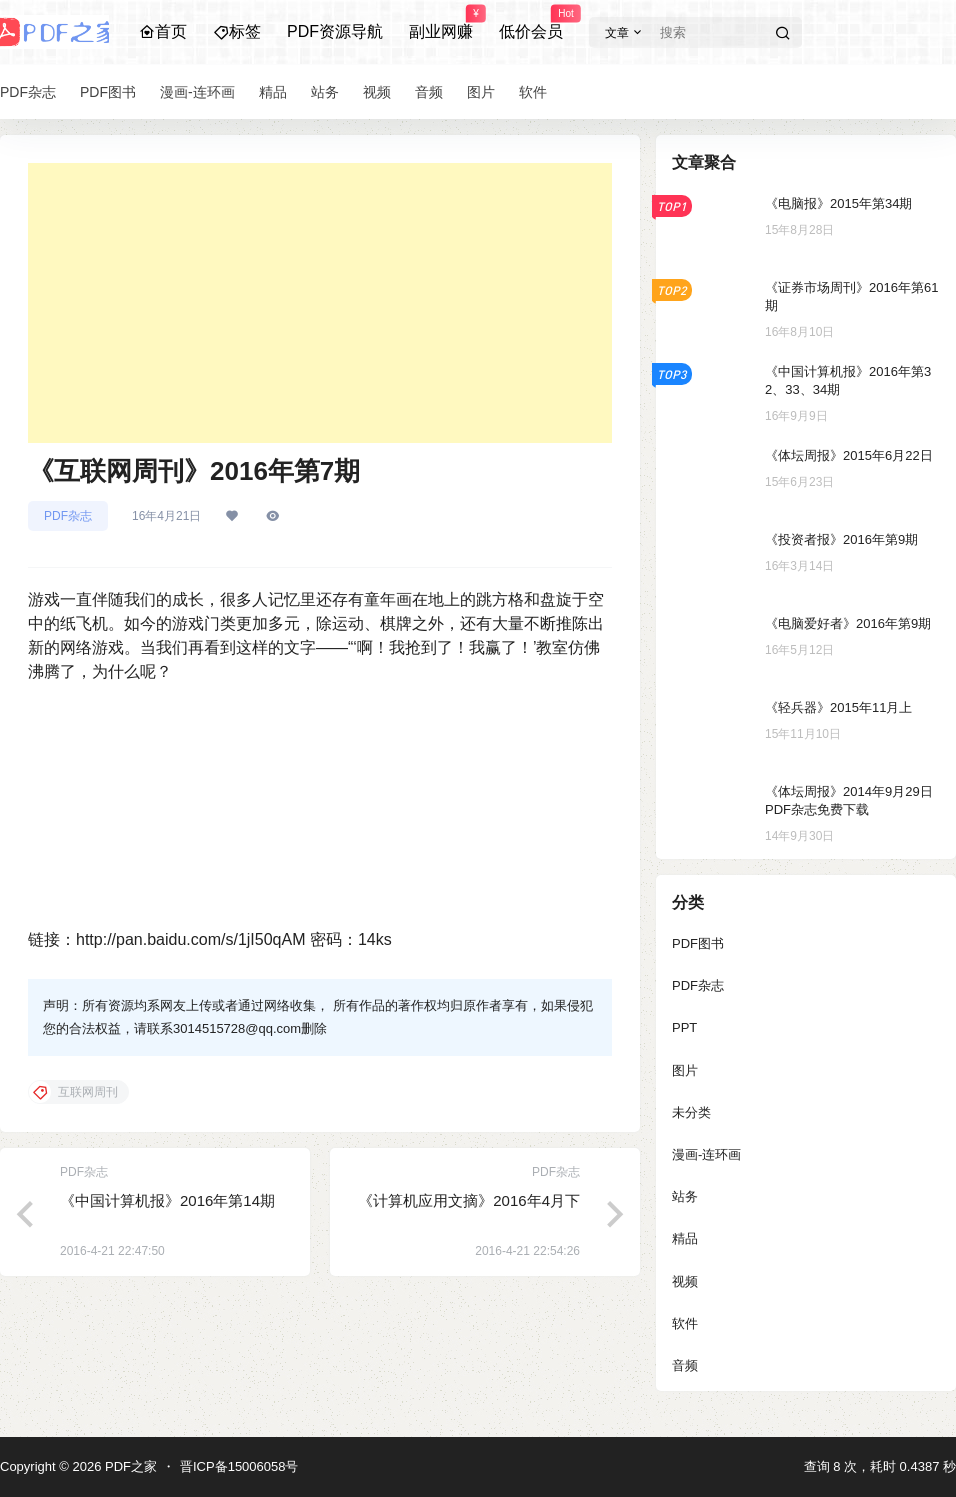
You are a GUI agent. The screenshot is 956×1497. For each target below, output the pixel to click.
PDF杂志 (68, 516)
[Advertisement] (320, 303)
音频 (685, 1365)
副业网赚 (441, 23)
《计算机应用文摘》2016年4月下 (469, 1200)
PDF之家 (129, 1466)
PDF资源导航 (335, 31)
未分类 (691, 1112)
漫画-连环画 (706, 1154)
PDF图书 (698, 943)
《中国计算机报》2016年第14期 (167, 1200)
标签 (237, 31)
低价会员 (531, 23)
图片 (685, 1070)
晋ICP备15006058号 (239, 1466)
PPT (684, 1027)
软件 (685, 1323)
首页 (163, 31)
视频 (685, 1281)
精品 (685, 1238)
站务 (685, 1196)
